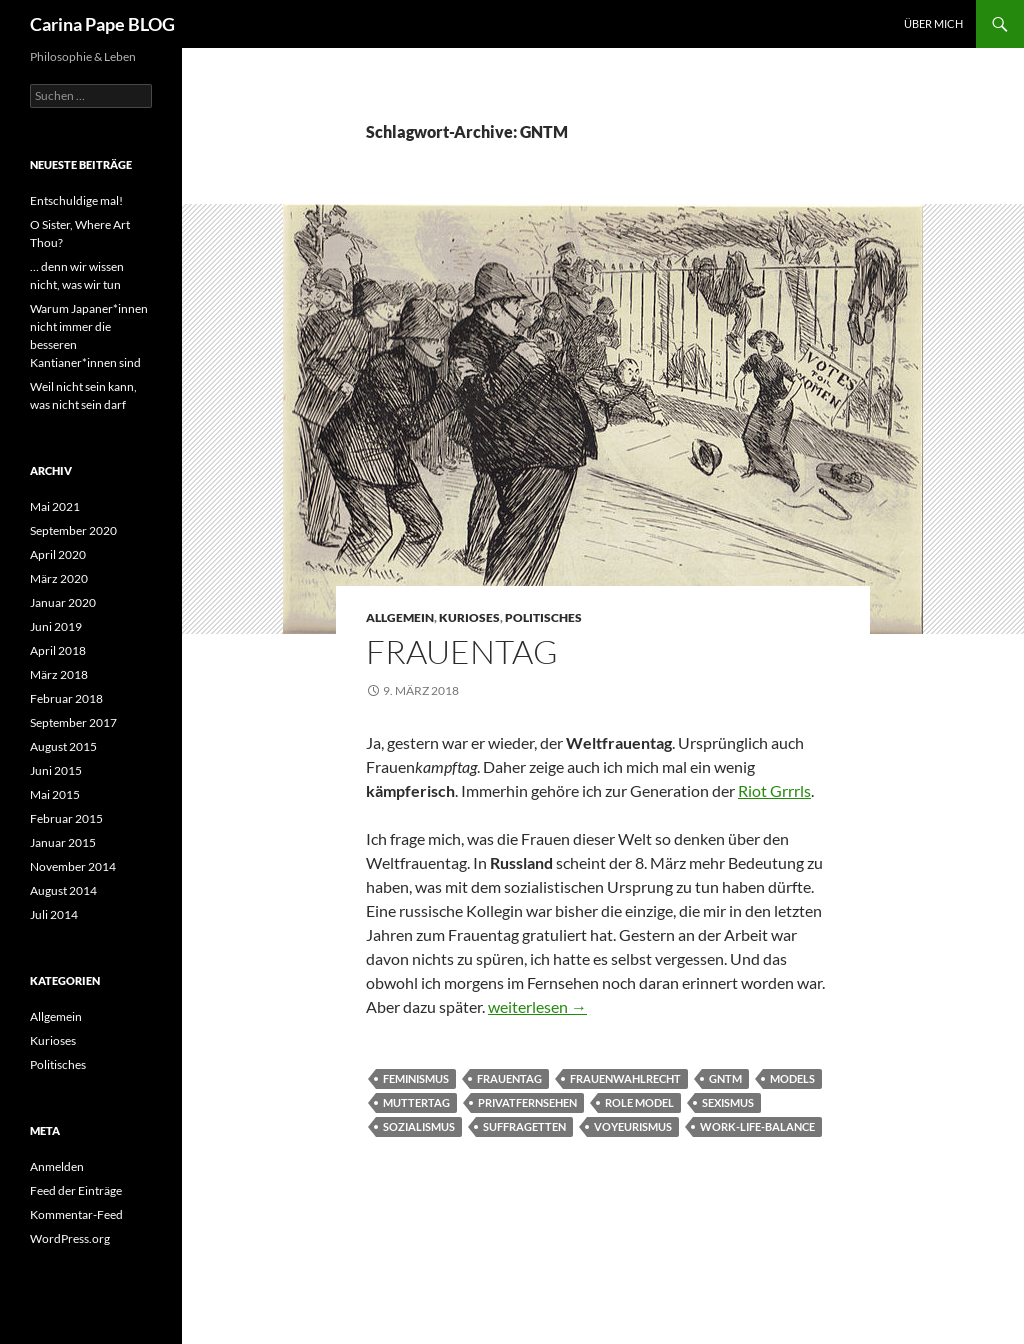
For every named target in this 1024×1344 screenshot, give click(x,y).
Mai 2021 (55, 506)
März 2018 (59, 674)
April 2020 (58, 554)
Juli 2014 (54, 914)
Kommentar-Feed (76, 1214)
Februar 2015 (66, 818)
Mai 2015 (55, 794)
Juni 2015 (56, 770)
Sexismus (728, 1102)
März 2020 (59, 578)
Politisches (543, 617)
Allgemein (400, 617)
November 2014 (73, 866)
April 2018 (58, 650)
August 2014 (63, 890)
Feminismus (416, 1078)
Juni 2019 (56, 626)
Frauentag (462, 651)
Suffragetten (524, 1126)
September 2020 (73, 530)
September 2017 (73, 722)
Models (792, 1078)
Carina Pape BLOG (102, 24)
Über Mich (933, 23)
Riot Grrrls (774, 790)
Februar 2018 (66, 698)
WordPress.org (70, 1238)
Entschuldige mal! (76, 200)
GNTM (725, 1078)
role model (639, 1102)
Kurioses (469, 617)
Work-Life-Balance (757, 1126)
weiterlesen (537, 1006)
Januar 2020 (63, 602)
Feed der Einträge (76, 1190)
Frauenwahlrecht (625, 1078)
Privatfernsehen (527, 1102)
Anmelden (57, 1166)
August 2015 (63, 746)
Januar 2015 (63, 842)
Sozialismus (419, 1126)
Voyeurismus (633, 1126)
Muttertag (416, 1102)
